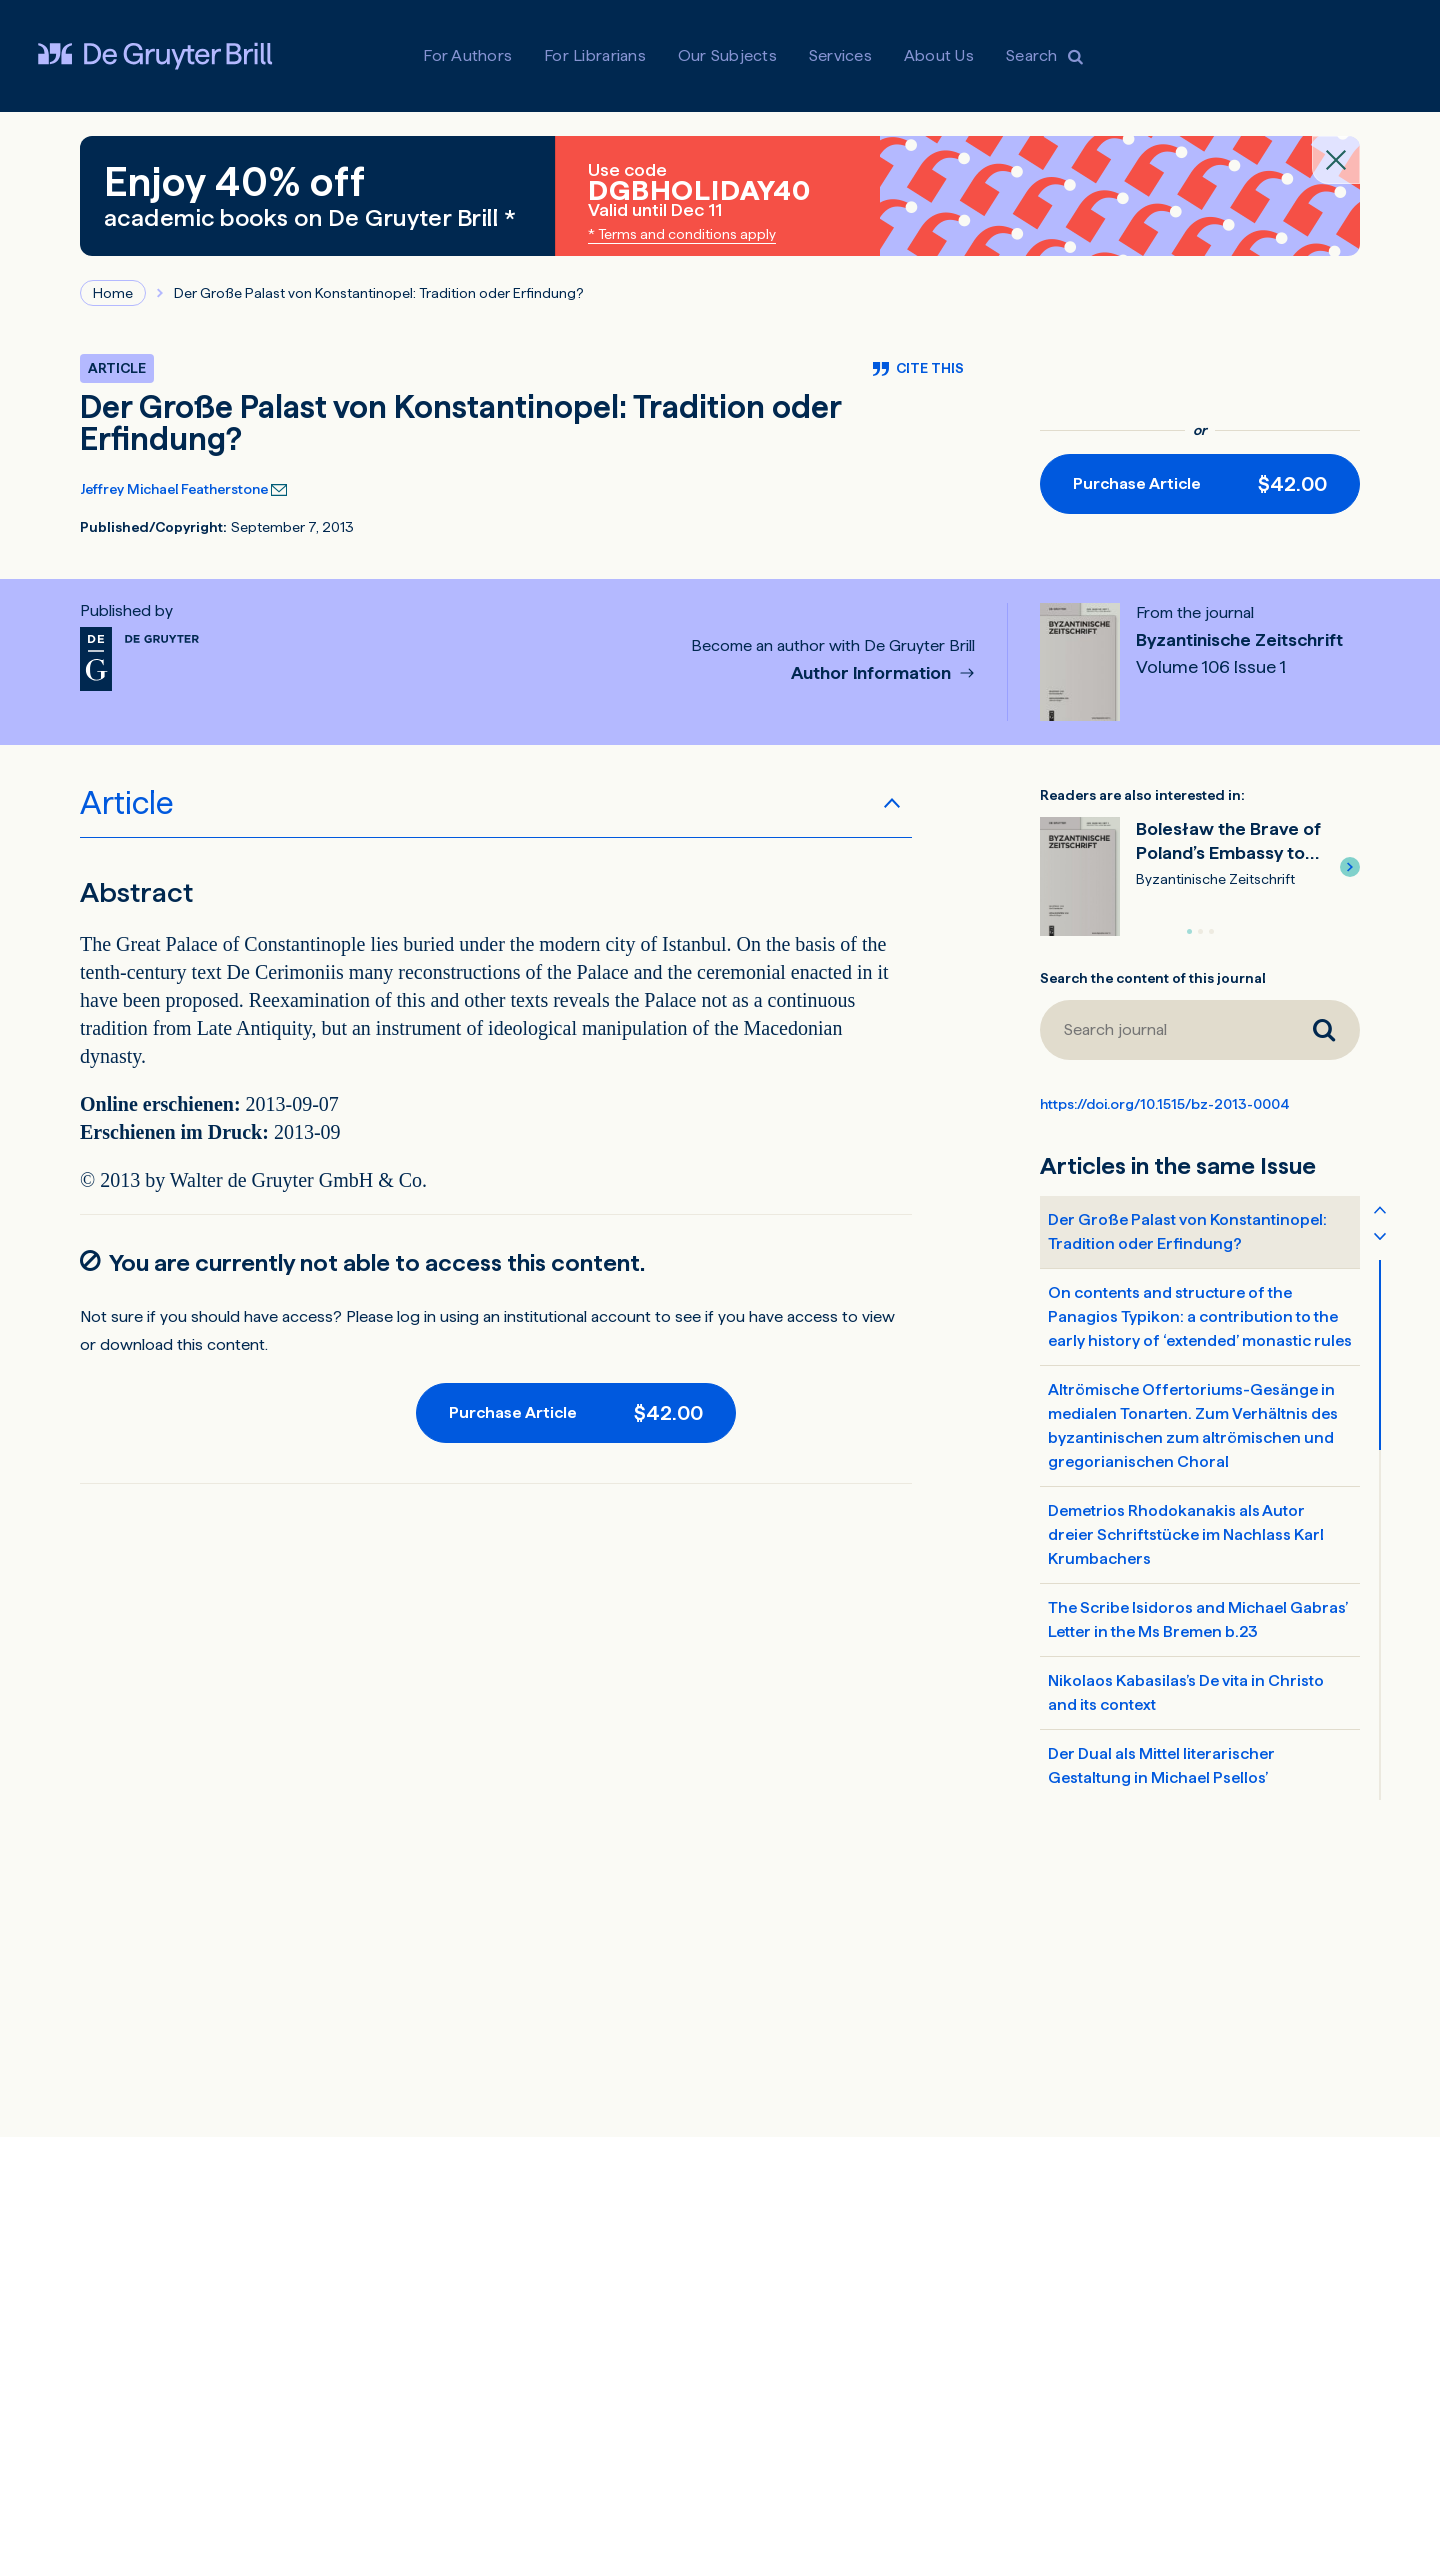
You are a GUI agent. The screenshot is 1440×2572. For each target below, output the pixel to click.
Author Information (873, 673)
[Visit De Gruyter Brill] (155, 56)
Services (840, 55)
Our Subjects (727, 55)
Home (113, 293)
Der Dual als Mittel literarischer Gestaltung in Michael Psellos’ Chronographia (1161, 1777)
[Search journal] (1164, 1030)
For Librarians (595, 55)
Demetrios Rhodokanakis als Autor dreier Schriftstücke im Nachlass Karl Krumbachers (1186, 1534)
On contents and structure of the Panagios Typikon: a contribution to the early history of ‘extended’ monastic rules (1200, 1316)
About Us (939, 55)
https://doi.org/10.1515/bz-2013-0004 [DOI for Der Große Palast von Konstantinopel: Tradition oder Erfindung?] (1165, 1104)
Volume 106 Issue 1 (1211, 667)
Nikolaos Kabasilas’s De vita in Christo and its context (1186, 1692)
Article (127, 803)
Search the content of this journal (1153, 978)
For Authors (467, 55)
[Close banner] (1336, 160)
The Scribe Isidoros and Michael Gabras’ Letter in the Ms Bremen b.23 (1198, 1619)
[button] (1350, 867)
